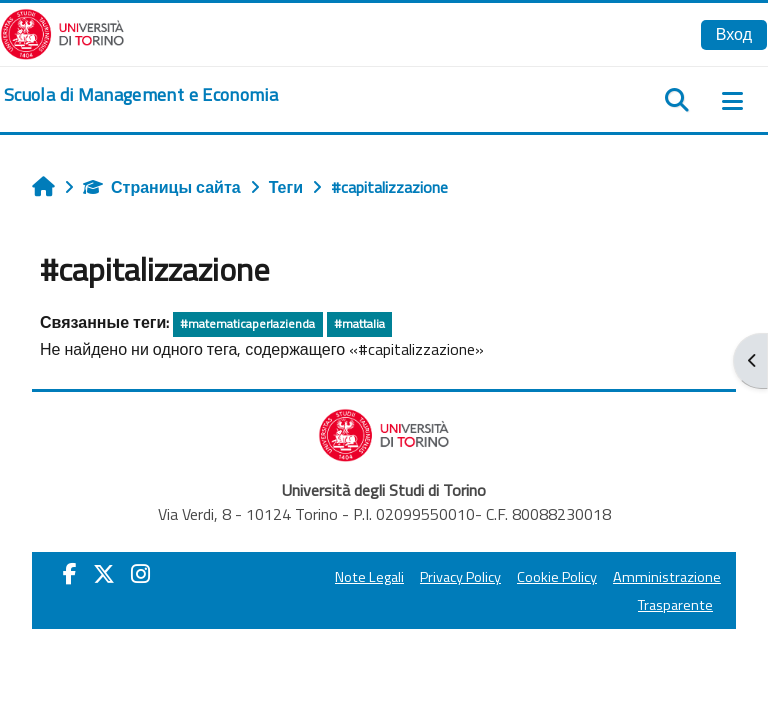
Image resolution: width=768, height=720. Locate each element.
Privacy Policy (460, 577)
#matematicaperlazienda (247, 323)
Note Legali (369, 577)
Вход (734, 34)
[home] (141, 95)
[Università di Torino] (62, 32)
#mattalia (359, 323)
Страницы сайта (162, 187)
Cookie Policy (557, 577)
